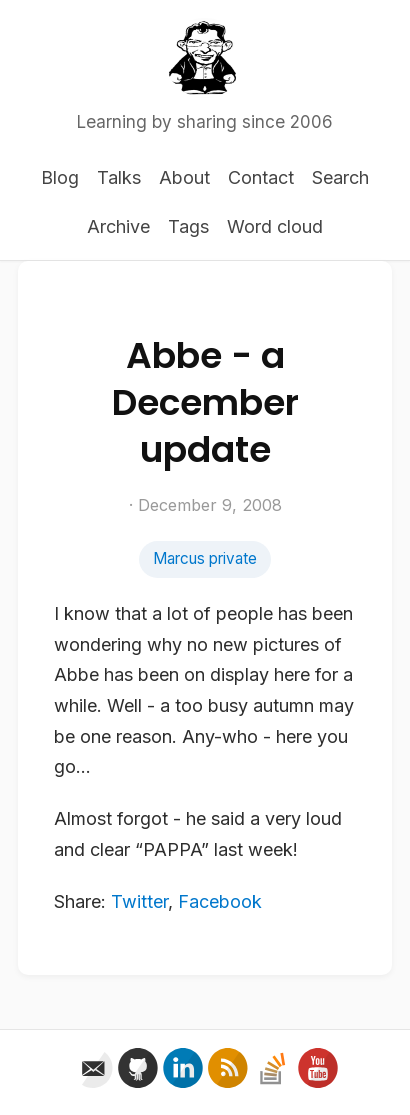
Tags (188, 226)
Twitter (139, 901)
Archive (118, 226)
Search (340, 177)
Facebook (220, 901)
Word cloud (275, 226)
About (184, 177)
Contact (261, 177)
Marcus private (205, 558)
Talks (119, 177)
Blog (60, 177)
